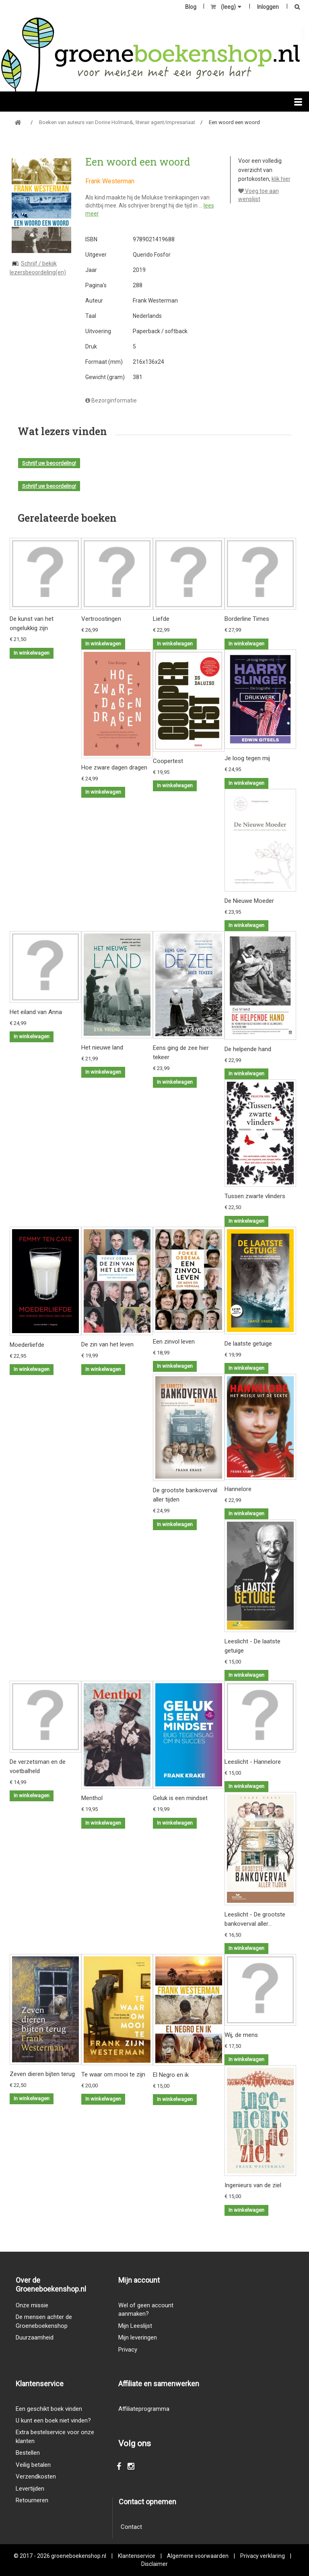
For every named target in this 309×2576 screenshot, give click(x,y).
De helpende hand (248, 1049)
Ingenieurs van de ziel (253, 2185)
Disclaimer (154, 2564)
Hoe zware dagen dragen (114, 767)
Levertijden (30, 2488)
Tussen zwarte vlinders (255, 1196)
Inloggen (268, 7)
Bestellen (28, 2452)
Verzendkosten (36, 2476)
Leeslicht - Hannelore (253, 1761)
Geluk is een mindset (180, 1798)
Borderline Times (247, 618)
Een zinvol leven (174, 1341)
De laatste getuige (248, 1343)
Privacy (127, 2349)
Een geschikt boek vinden (49, 2408)
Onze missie (32, 2305)
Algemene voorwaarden (198, 2556)
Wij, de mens (241, 2035)
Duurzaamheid (35, 2337)
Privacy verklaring (262, 2556)
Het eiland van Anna (36, 1012)
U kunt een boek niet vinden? (53, 2420)
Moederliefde (27, 1344)
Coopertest (168, 761)
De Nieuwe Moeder (249, 900)
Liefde (161, 618)
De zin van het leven (107, 1344)
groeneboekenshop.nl (79, 2556)
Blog (190, 7)
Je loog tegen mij (247, 758)
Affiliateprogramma (143, 2408)
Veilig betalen (33, 2464)
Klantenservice (136, 2556)
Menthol (92, 1798)
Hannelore (238, 1489)
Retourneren (32, 2500)
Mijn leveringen (137, 2337)
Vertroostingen (101, 618)
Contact (131, 2526)
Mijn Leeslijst (135, 2325)
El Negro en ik (171, 2074)
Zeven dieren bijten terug (42, 2074)
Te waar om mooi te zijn (113, 2074)
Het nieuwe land (102, 1047)
